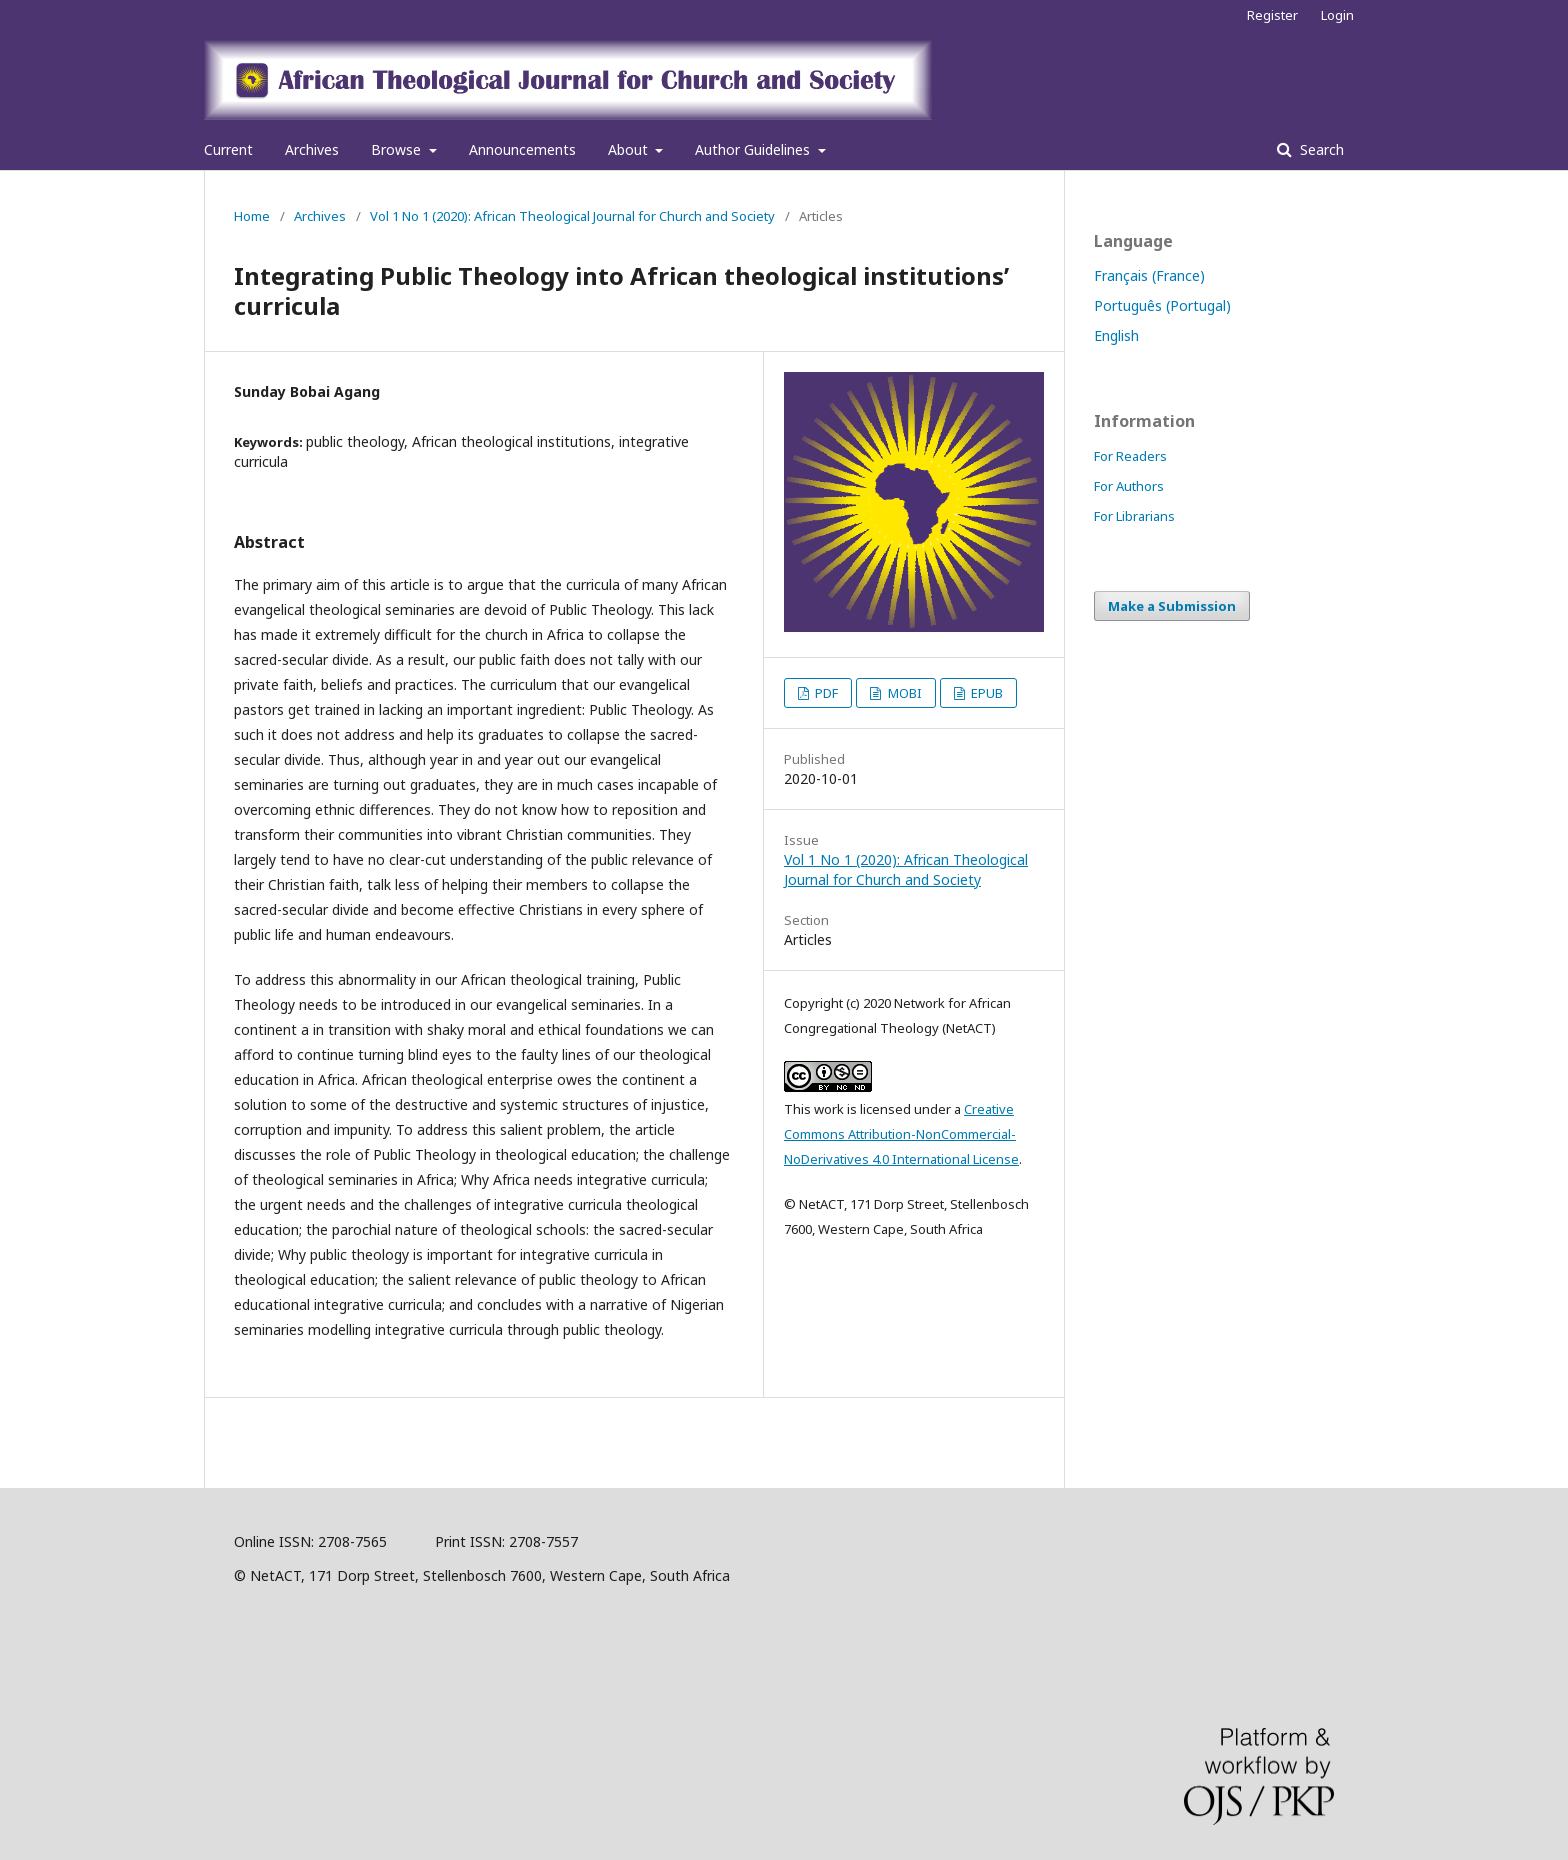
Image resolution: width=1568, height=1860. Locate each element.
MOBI (903, 693)
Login (1337, 15)
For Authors (1129, 486)
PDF (825, 693)
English (1116, 335)
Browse (398, 149)
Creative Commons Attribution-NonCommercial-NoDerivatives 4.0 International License (901, 1134)
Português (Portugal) (1162, 305)
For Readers (1130, 456)
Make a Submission (1172, 606)
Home (252, 216)
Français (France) (1149, 275)
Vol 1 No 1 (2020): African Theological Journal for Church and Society (572, 216)
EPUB (985, 693)
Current (228, 149)
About (630, 149)
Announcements (522, 149)
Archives (312, 149)
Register (1272, 15)
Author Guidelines (754, 149)
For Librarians (1134, 516)
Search (1320, 149)
